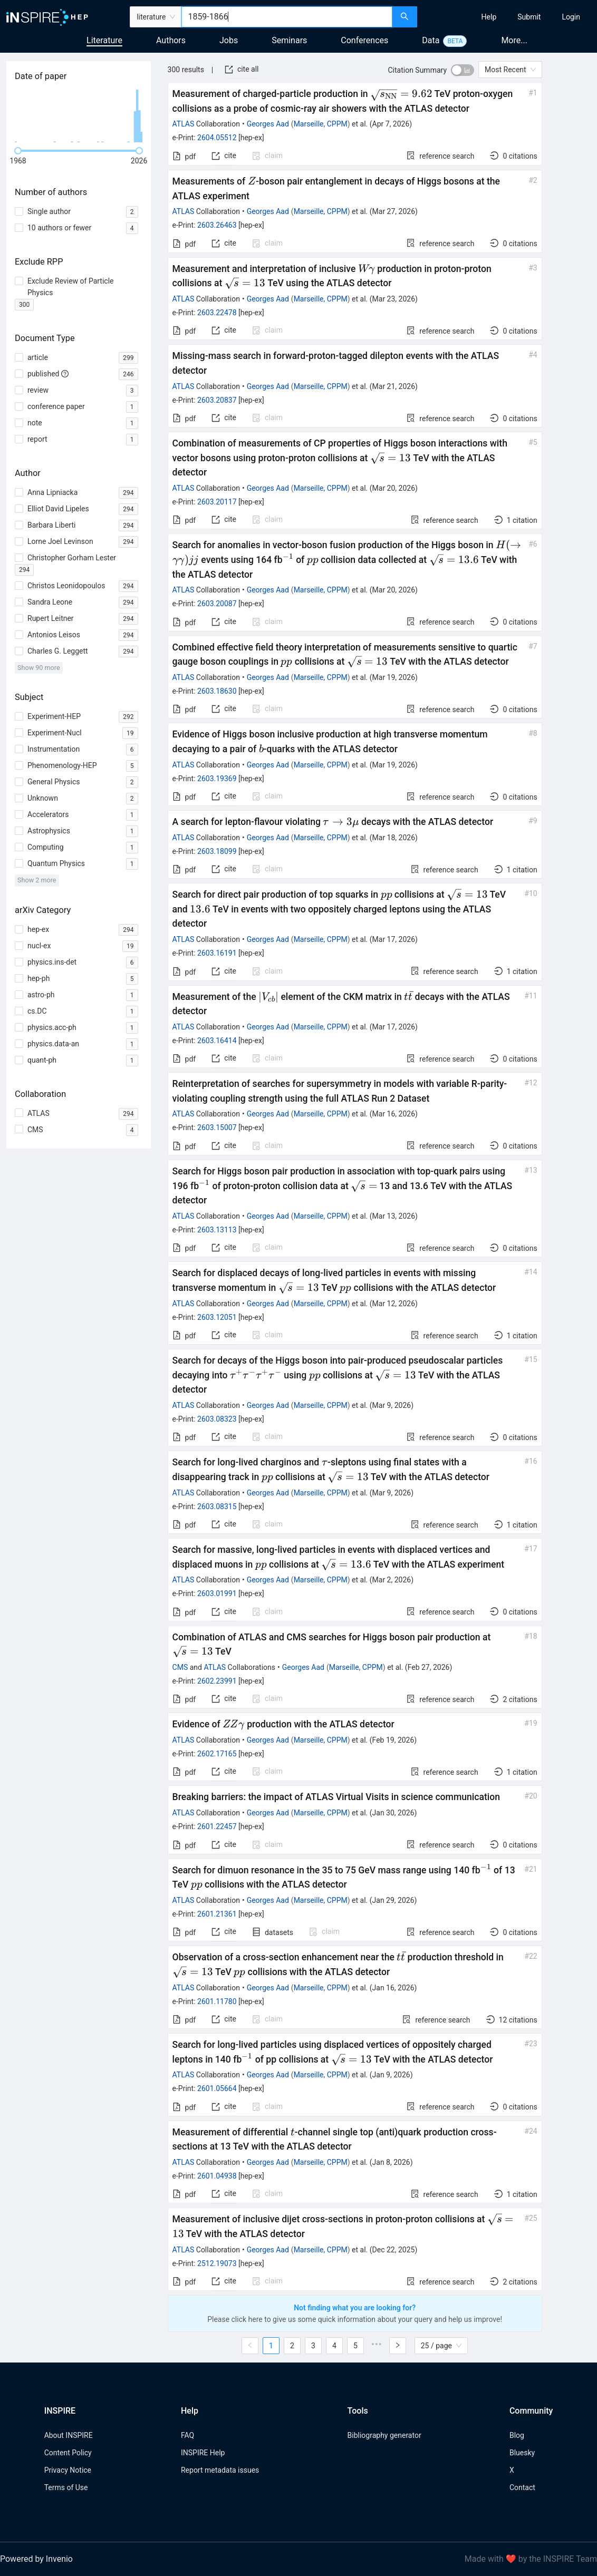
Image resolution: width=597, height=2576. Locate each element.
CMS (180, 1667)
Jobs (228, 40)
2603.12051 (217, 1317)
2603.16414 (217, 1040)
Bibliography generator (384, 2435)
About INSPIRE (68, 2435)
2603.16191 (217, 953)
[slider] (18, 150)
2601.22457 (217, 1826)
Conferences (364, 40)
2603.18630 (217, 691)
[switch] (462, 70)
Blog (516, 2435)
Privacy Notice (67, 2470)
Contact (522, 2487)
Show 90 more (38, 668)
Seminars (289, 40)
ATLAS (183, 124)
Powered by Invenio (36, 2559)
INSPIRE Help (203, 2452)
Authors (171, 40)
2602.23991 (217, 1681)
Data (430, 40)
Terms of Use (66, 2487)
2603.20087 (217, 603)
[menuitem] (489, 17)
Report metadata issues (220, 2470)
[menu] (508, 17)
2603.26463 (217, 225)
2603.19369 (217, 778)
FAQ (187, 2435)
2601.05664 (217, 2088)
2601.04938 (217, 2176)
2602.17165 (217, 1753)
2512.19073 (217, 2263)
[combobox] (286, 16)
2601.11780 (217, 2001)
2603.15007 (217, 1127)
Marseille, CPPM (321, 124)
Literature (104, 40)
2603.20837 (217, 400)
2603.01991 (217, 1593)
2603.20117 (217, 502)
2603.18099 (217, 851)
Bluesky (522, 2452)
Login (571, 17)
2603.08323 (217, 1419)
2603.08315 (217, 1506)
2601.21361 (217, 1914)
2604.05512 (217, 137)
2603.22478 (217, 312)
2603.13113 (217, 1230)
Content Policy (68, 2452)
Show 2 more (36, 880)
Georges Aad (268, 124)
